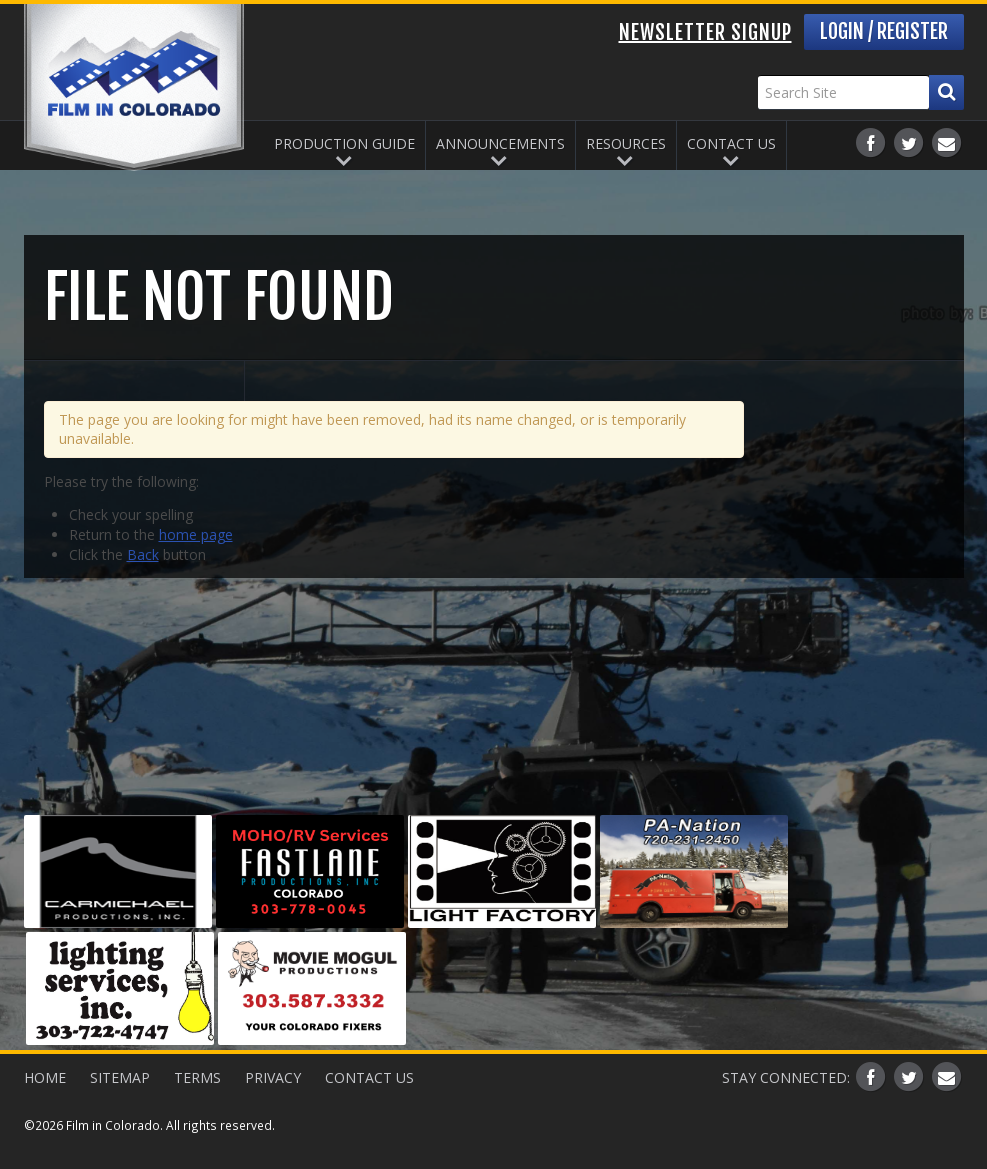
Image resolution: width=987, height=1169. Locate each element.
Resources (626, 143)
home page (196, 534)
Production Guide (344, 143)
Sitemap (120, 1077)
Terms (197, 1077)
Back (143, 554)
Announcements (500, 143)
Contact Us (731, 143)
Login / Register (884, 31)
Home (45, 1077)
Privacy (273, 1077)
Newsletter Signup (705, 32)
